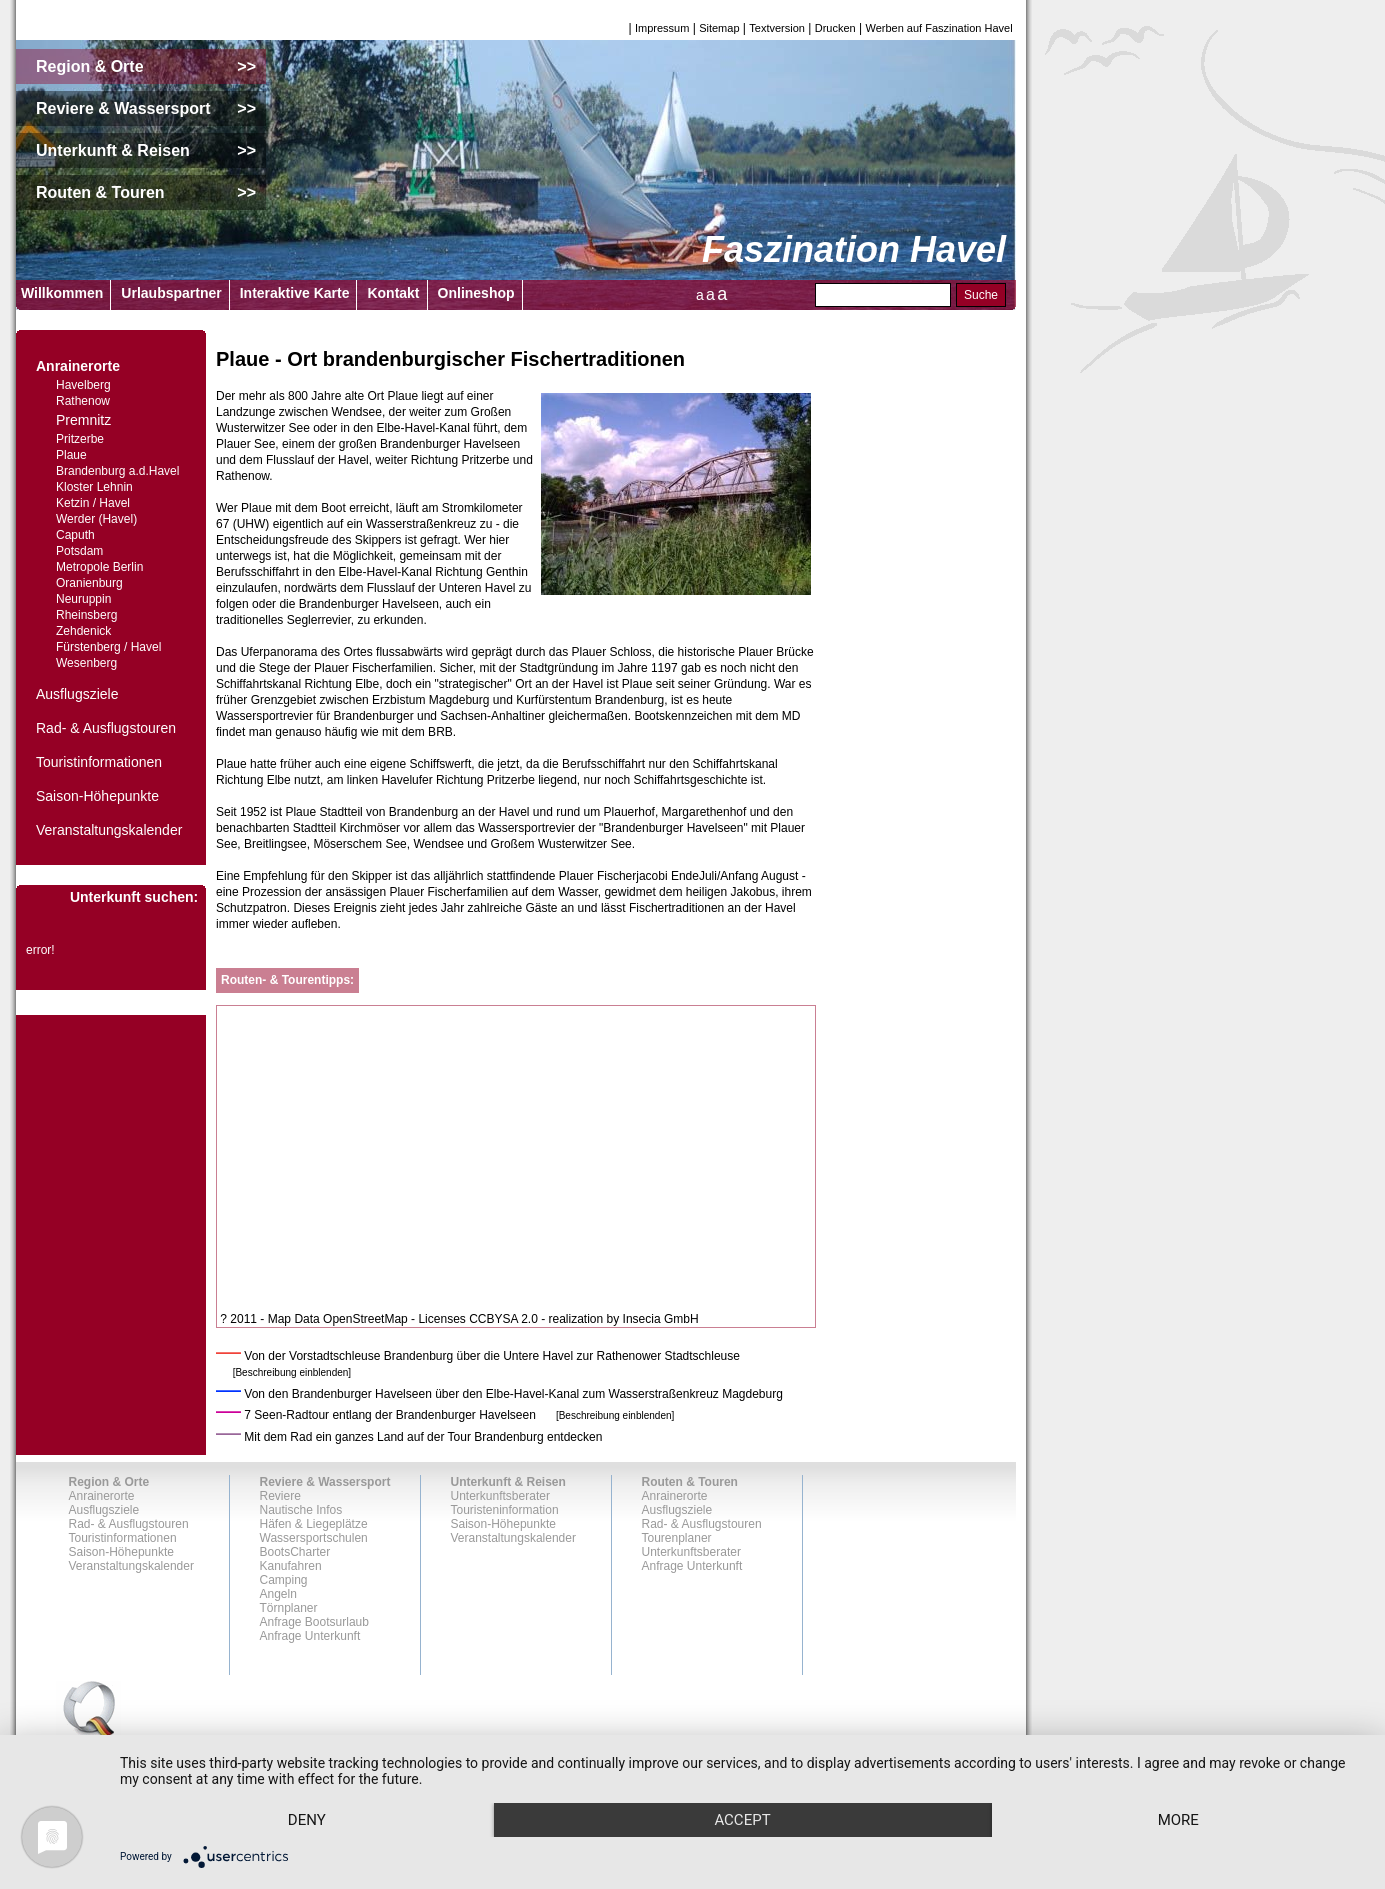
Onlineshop (476, 293)
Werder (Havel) (96, 519)
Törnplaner (289, 1608)
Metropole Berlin (99, 567)
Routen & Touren (690, 1482)
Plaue (71, 455)
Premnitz (83, 420)
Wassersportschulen (314, 1538)
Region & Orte (109, 1482)
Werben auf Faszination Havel (939, 28)
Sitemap (719, 28)
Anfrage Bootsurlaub (314, 1622)
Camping (284, 1580)
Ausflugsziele (77, 694)
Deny (307, 1820)
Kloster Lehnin (94, 487)
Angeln (278, 1594)
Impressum (662, 28)
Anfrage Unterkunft (310, 1636)
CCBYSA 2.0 (503, 1319)
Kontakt (393, 293)
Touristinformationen (99, 762)
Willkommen (62, 293)
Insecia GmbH (661, 1319)
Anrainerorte (78, 366)
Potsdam (79, 551)
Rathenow (83, 401)
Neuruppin (83, 599)
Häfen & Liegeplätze (314, 1524)
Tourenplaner (677, 1538)
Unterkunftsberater (500, 1496)
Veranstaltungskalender (109, 830)
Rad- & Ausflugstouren (106, 728)
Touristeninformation (505, 1510)
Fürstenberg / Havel (108, 647)
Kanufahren (291, 1566)
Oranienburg (89, 583)
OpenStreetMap (365, 1319)
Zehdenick (83, 631)
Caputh (75, 535)
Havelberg (83, 385)
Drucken (835, 28)
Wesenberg (86, 663)
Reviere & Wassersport (325, 1482)
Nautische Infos (301, 1510)
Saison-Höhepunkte (97, 796)
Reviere (280, 1496)
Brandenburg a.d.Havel (117, 471)
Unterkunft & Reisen (508, 1482)
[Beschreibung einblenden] (292, 1372)
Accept (742, 1820)
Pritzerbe (80, 439)
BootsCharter (295, 1552)
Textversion (777, 28)
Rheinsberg (86, 615)
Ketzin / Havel (93, 503)
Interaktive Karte (295, 293)
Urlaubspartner (171, 293)
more (1178, 1820)
